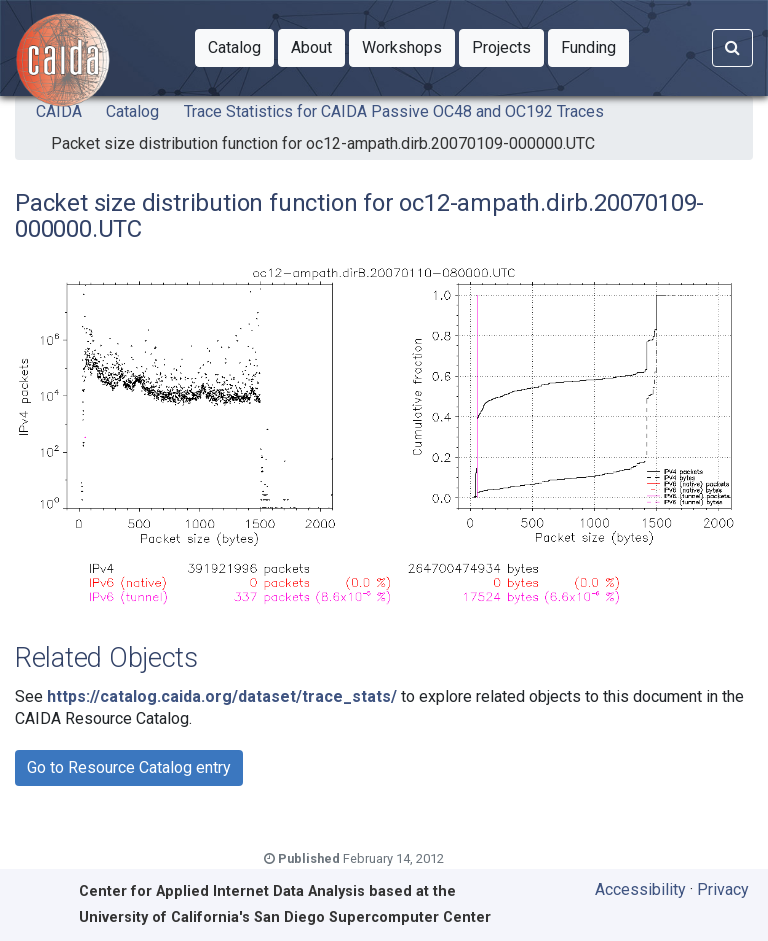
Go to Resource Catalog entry (129, 767)
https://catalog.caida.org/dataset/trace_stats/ (222, 696)
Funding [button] (595, 46)
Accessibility (640, 889)
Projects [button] (508, 46)
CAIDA (59, 111)
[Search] (732, 48)
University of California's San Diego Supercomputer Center (285, 917)
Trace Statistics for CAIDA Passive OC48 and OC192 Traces (394, 111)
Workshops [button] (408, 46)
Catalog (132, 111)
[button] (234, 48)
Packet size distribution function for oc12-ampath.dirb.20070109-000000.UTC (323, 143)
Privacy (723, 889)
